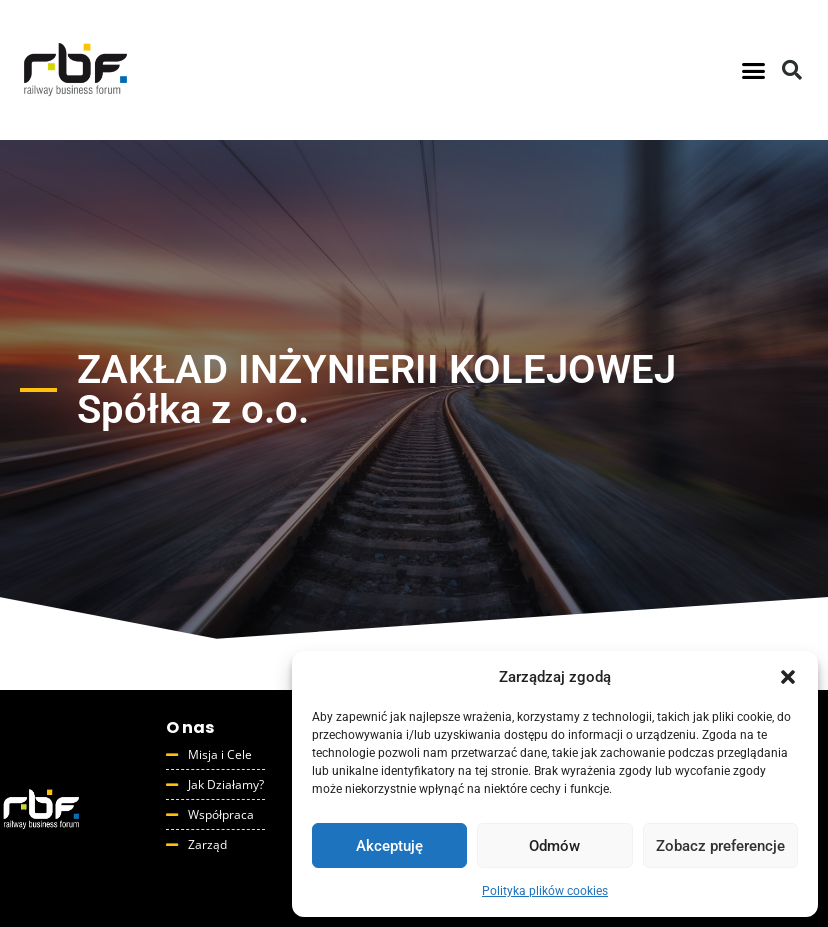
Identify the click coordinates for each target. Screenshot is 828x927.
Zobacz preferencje (720, 846)
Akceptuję (389, 846)
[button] (788, 677)
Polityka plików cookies (545, 891)
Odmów (554, 846)
